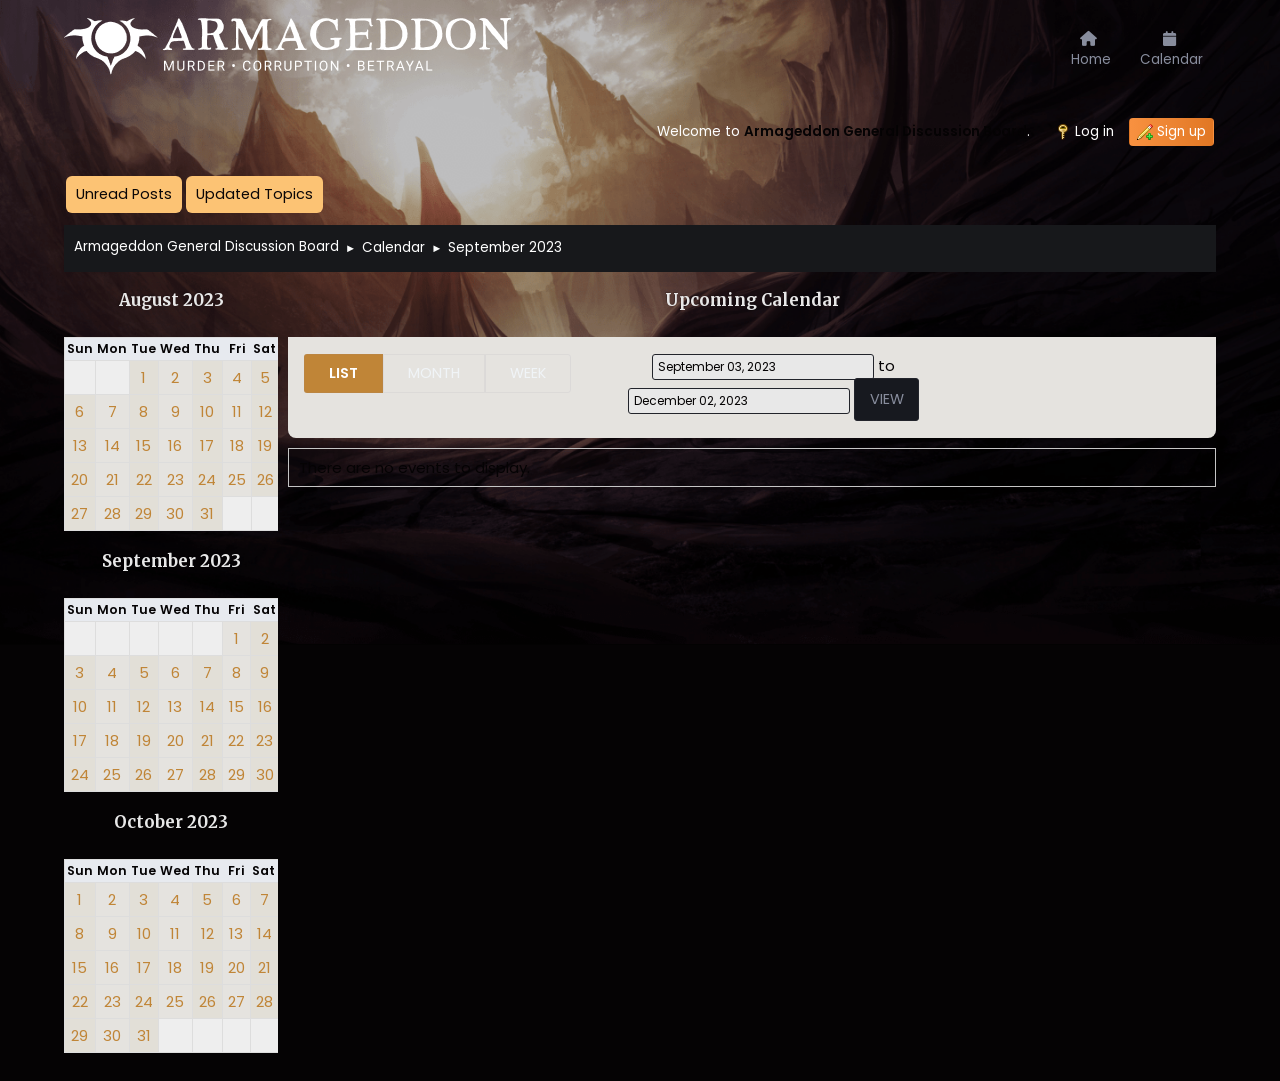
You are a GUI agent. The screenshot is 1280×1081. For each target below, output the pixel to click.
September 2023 (171, 561)
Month (434, 373)
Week (528, 373)
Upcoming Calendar (752, 300)
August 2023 (171, 300)
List (343, 373)
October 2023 (171, 822)
